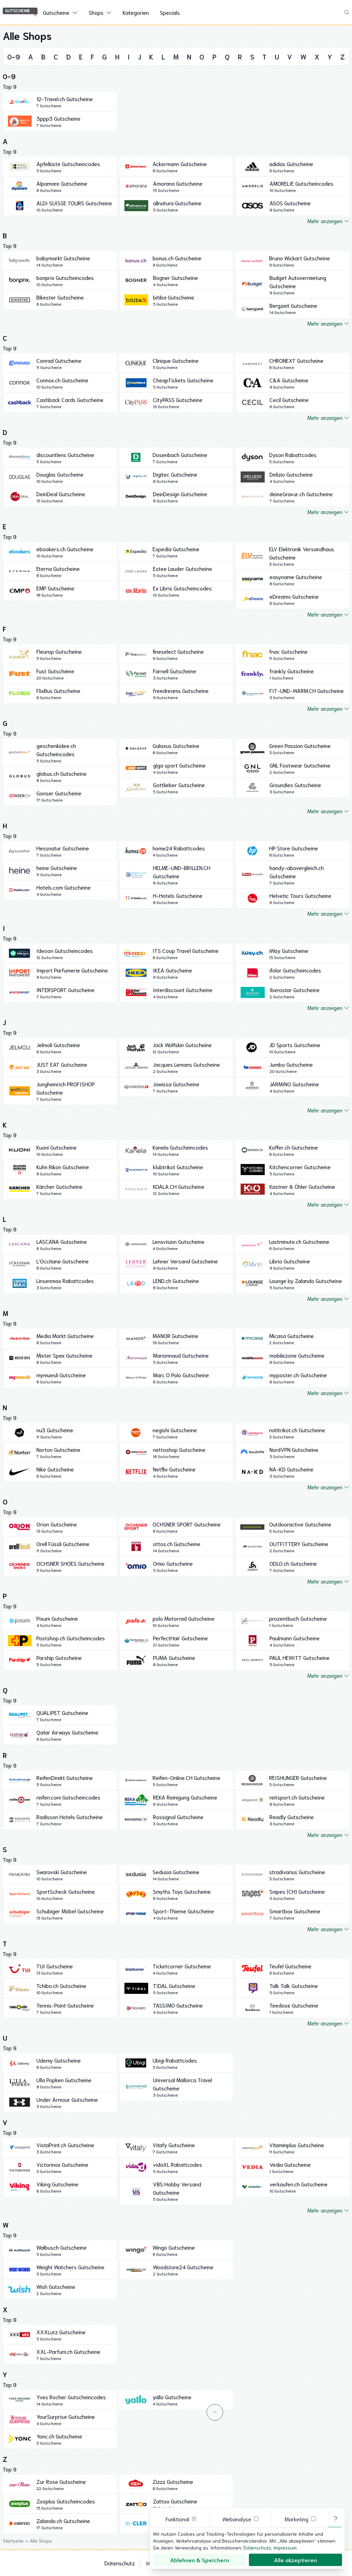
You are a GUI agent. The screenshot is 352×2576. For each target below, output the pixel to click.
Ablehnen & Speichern (199, 2559)
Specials (170, 12)
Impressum (285, 2547)
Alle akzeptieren (295, 2559)
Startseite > (16, 2540)
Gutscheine (56, 12)
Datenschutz (119, 2562)
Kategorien (136, 12)
